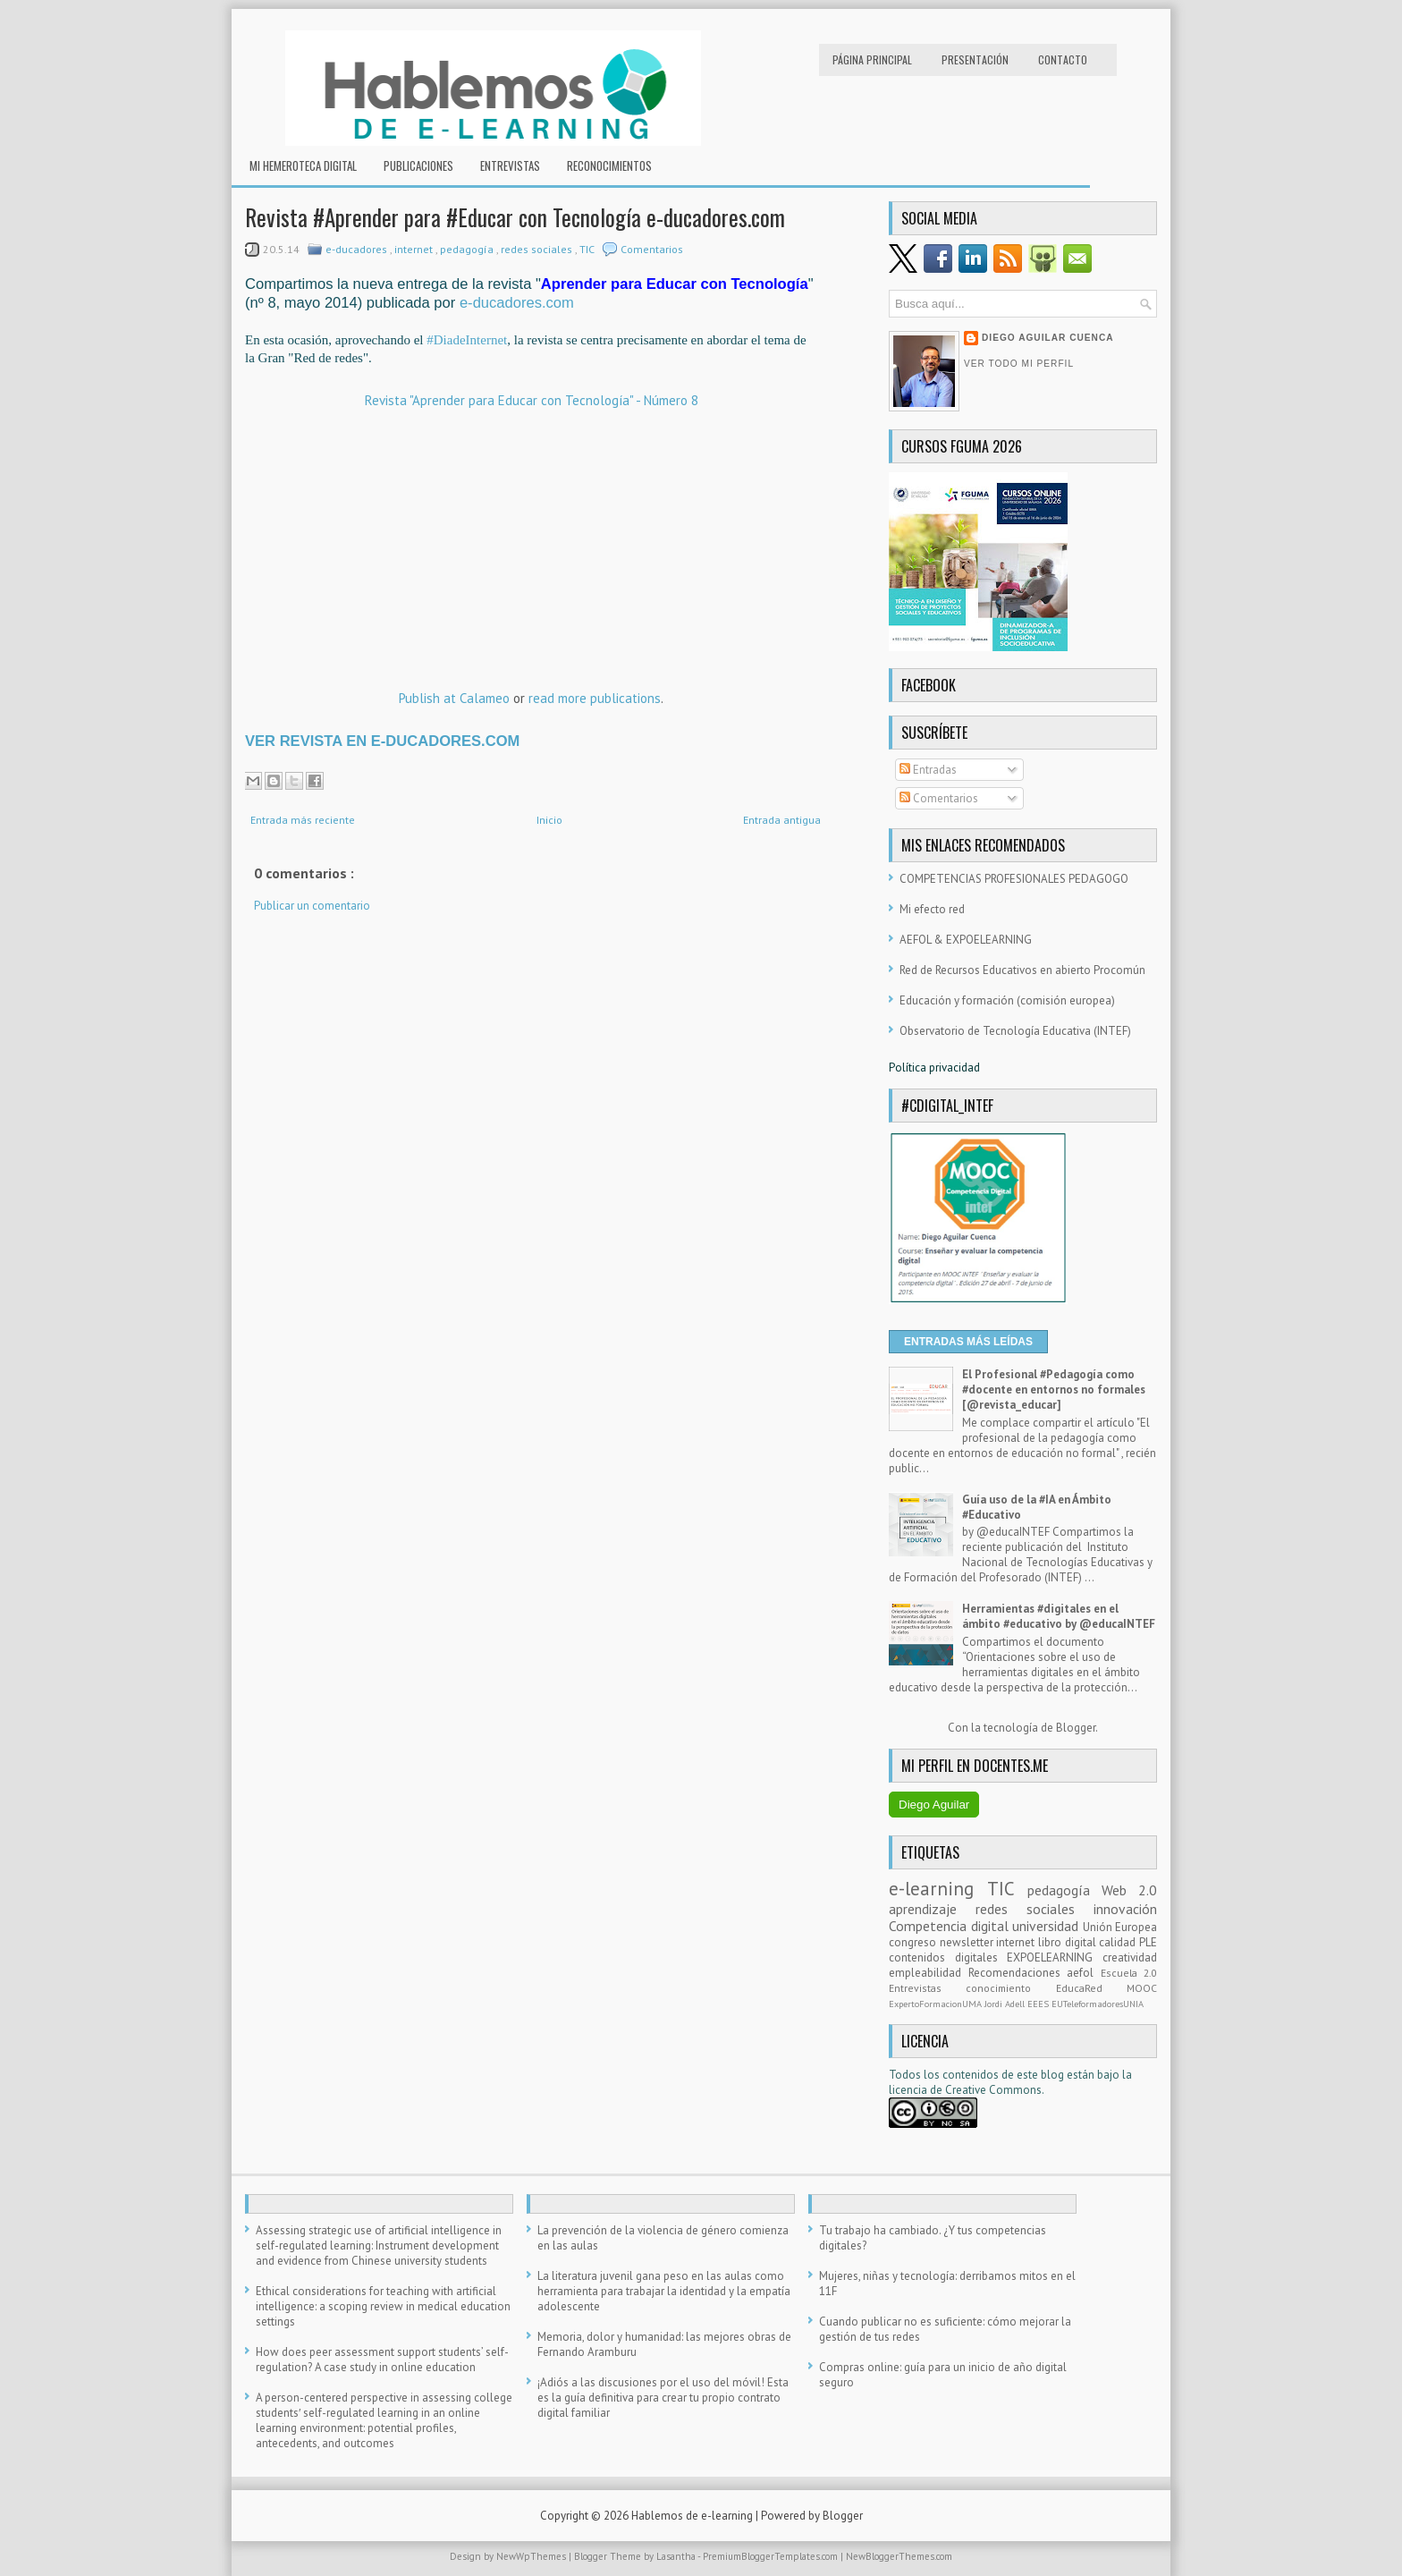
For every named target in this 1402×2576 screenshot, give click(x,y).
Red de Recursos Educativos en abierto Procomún (1022, 970)
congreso (914, 1942)
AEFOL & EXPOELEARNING (965, 939)
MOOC (1142, 1988)
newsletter (968, 1942)
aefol (1084, 1972)
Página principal (872, 59)
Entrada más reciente (302, 819)
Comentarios (652, 249)
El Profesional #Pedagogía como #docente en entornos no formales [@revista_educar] (1053, 1389)
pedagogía (468, 249)
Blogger (1075, 1727)
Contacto (1062, 59)
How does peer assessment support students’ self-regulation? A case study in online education (382, 2359)
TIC (588, 249)
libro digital (1068, 1942)
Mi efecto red (932, 909)
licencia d (912, 2089)
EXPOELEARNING (1054, 1957)
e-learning (938, 1889)
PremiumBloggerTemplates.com (771, 2556)
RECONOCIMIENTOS (609, 165)
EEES (1039, 2003)
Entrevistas (510, 165)
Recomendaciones (1018, 1972)
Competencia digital (950, 1926)
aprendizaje (932, 1909)
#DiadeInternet (467, 340)
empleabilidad (928, 1972)
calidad (1119, 1942)
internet (414, 249)
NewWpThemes (532, 2556)
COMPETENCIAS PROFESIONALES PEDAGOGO (1013, 878)
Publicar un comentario (312, 905)
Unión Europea (1120, 1927)
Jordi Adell (1005, 2003)
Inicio (549, 819)
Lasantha (676, 2556)
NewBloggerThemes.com (899, 2556)
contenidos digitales (948, 1957)
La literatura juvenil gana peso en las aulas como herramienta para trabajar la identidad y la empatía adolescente (663, 2291)
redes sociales (538, 249)
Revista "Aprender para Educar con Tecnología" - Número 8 (531, 400)
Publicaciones (418, 165)
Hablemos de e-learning (693, 2515)
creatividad (1129, 1957)
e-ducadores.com (517, 302)
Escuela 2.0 (1129, 1972)
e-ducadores (357, 249)
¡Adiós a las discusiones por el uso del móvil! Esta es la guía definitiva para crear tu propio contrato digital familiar (663, 2397)
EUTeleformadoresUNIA (1098, 2003)
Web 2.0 (1129, 1890)
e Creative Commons (989, 2089)
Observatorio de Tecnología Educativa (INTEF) (1015, 1030)
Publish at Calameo (454, 698)
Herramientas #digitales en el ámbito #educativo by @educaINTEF (1058, 1616)
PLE (1148, 1942)
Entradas (928, 769)
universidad (1047, 1926)
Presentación (975, 59)
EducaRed (1091, 1988)
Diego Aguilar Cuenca (1048, 338)
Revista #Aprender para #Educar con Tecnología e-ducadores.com (515, 217)
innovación (1125, 1909)
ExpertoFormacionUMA (936, 2003)
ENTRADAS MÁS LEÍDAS (968, 1341)
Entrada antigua (782, 819)
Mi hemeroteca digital (303, 165)
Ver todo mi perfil (1019, 364)
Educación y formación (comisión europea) (1007, 1000)
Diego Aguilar (934, 1804)
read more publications (594, 698)
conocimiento (1010, 1988)
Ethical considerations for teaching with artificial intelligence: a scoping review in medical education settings (383, 2306)
